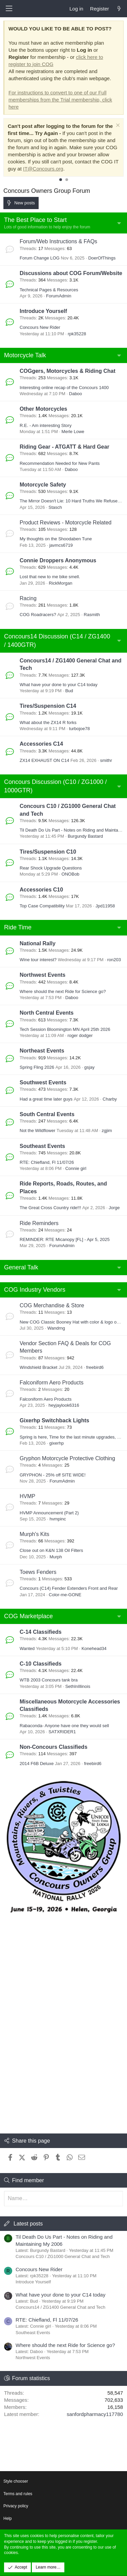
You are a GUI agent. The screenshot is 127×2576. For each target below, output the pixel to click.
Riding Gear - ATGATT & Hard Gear (64, 447)
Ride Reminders (39, 1223)
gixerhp (56, 1443)
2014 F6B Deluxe (37, 1763)
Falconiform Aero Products (52, 1382)
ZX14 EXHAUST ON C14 (44, 760)
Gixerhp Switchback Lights (54, 1420)
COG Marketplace (28, 1616)
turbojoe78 (79, 728)
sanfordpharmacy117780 (95, 2414)
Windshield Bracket (38, 1367)
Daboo (75, 393)
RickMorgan (60, 583)
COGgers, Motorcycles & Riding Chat (67, 371)
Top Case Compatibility (42, 905)
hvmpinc (57, 1518)
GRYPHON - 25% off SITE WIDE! (53, 1474)
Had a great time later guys (46, 1099)
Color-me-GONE (65, 1594)
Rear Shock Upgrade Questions (51, 868)
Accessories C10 (41, 889)
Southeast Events (42, 1146)
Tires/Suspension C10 (48, 852)
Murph (55, 1556)
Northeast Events (42, 1051)
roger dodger (79, 1035)
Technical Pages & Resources (49, 289)
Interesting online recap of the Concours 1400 (64, 387)
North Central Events (46, 1013)
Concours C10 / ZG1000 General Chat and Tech (63, 2256)
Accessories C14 (41, 744)
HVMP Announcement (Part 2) (49, 1512)
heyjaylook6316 (63, 1405)
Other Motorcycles (43, 409)
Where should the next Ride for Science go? (63, 991)
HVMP (27, 1496)
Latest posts (28, 2224)
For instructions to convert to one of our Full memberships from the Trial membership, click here (60, 100)
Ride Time (17, 927)
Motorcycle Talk (25, 355)
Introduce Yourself (43, 311)
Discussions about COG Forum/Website (71, 273)
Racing (28, 598)
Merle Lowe (73, 431)
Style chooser (15, 2481)
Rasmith (92, 614)
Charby (110, 1099)
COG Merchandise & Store (52, 1305)
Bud (69, 690)
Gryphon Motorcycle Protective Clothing (67, 1458)
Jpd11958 (105, 905)
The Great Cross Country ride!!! (50, 1207)
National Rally (38, 943)
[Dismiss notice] (117, 126)
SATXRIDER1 (62, 1731)
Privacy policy (15, 2506)
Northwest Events (42, 975)
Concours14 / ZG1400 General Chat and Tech (60, 2307)
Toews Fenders (38, 1572)
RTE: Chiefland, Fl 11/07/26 (47, 1162)
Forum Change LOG (40, 258)
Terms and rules (17, 2493)
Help (7, 2518)
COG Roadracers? (38, 614)
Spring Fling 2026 (37, 1067)
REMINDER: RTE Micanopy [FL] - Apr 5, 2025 (65, 1239)
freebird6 (95, 1367)
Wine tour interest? (38, 959)
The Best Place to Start (35, 220)
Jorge (114, 1207)
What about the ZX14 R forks (48, 722)
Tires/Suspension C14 (48, 706)
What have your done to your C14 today (59, 684)
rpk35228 (77, 333)
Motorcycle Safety (43, 485)
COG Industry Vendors (34, 1289)
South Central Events (47, 1114)
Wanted (27, 1648)
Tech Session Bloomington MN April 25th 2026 (65, 1029)
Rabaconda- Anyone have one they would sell (64, 1725)
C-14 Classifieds (41, 1632)
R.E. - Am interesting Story (45, 425)
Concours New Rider (40, 327)
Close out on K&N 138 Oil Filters (51, 1550)
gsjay (89, 1067)
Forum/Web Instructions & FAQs (58, 241)
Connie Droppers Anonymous (58, 560)
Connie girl (75, 1168)
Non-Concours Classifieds (53, 1747)
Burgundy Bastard (85, 836)
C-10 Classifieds (41, 1664)
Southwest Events (43, 1082)
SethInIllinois (77, 1686)
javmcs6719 (60, 545)
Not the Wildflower (37, 1130)
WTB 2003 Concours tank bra (49, 1679)
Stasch (55, 507)
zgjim (107, 1130)
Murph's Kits (34, 1534)
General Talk (21, 1267)
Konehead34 (94, 1648)
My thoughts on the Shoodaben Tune (56, 538)
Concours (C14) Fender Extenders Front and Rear (69, 1588)
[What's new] (119, 9)
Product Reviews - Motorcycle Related (65, 522)
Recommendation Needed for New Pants (60, 463)
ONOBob (71, 874)
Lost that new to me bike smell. (50, 576)
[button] (8, 8)
